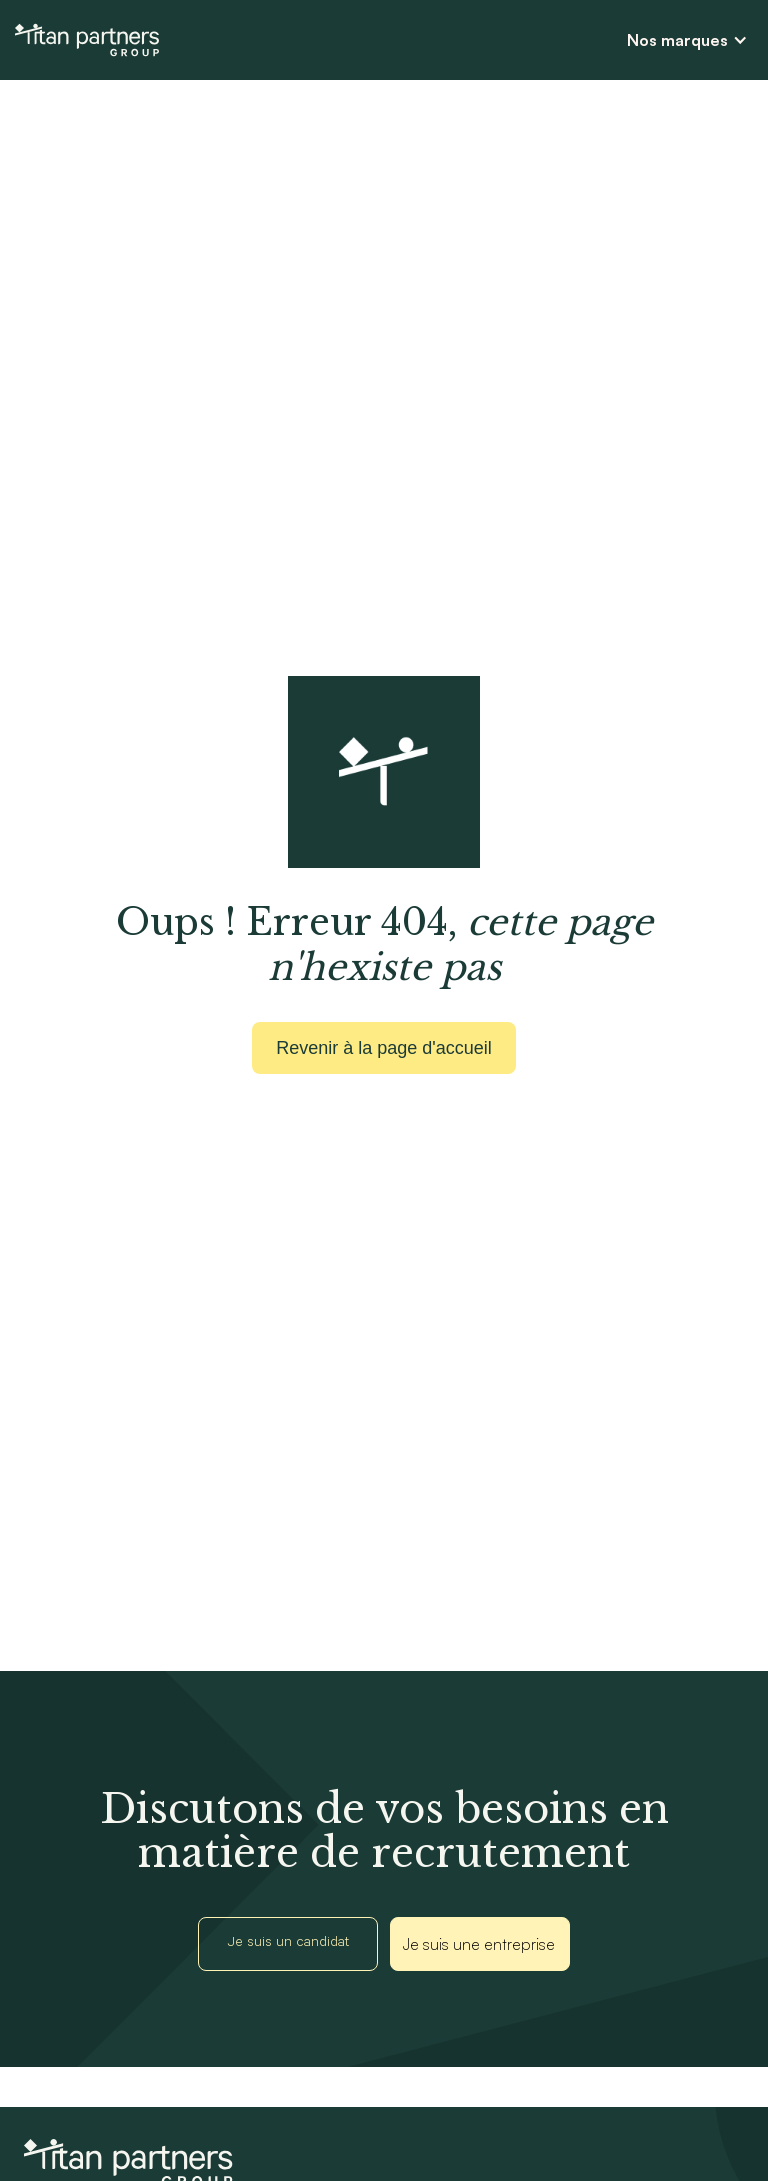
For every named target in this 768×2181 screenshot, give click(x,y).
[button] (690, 40)
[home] (87, 40)
